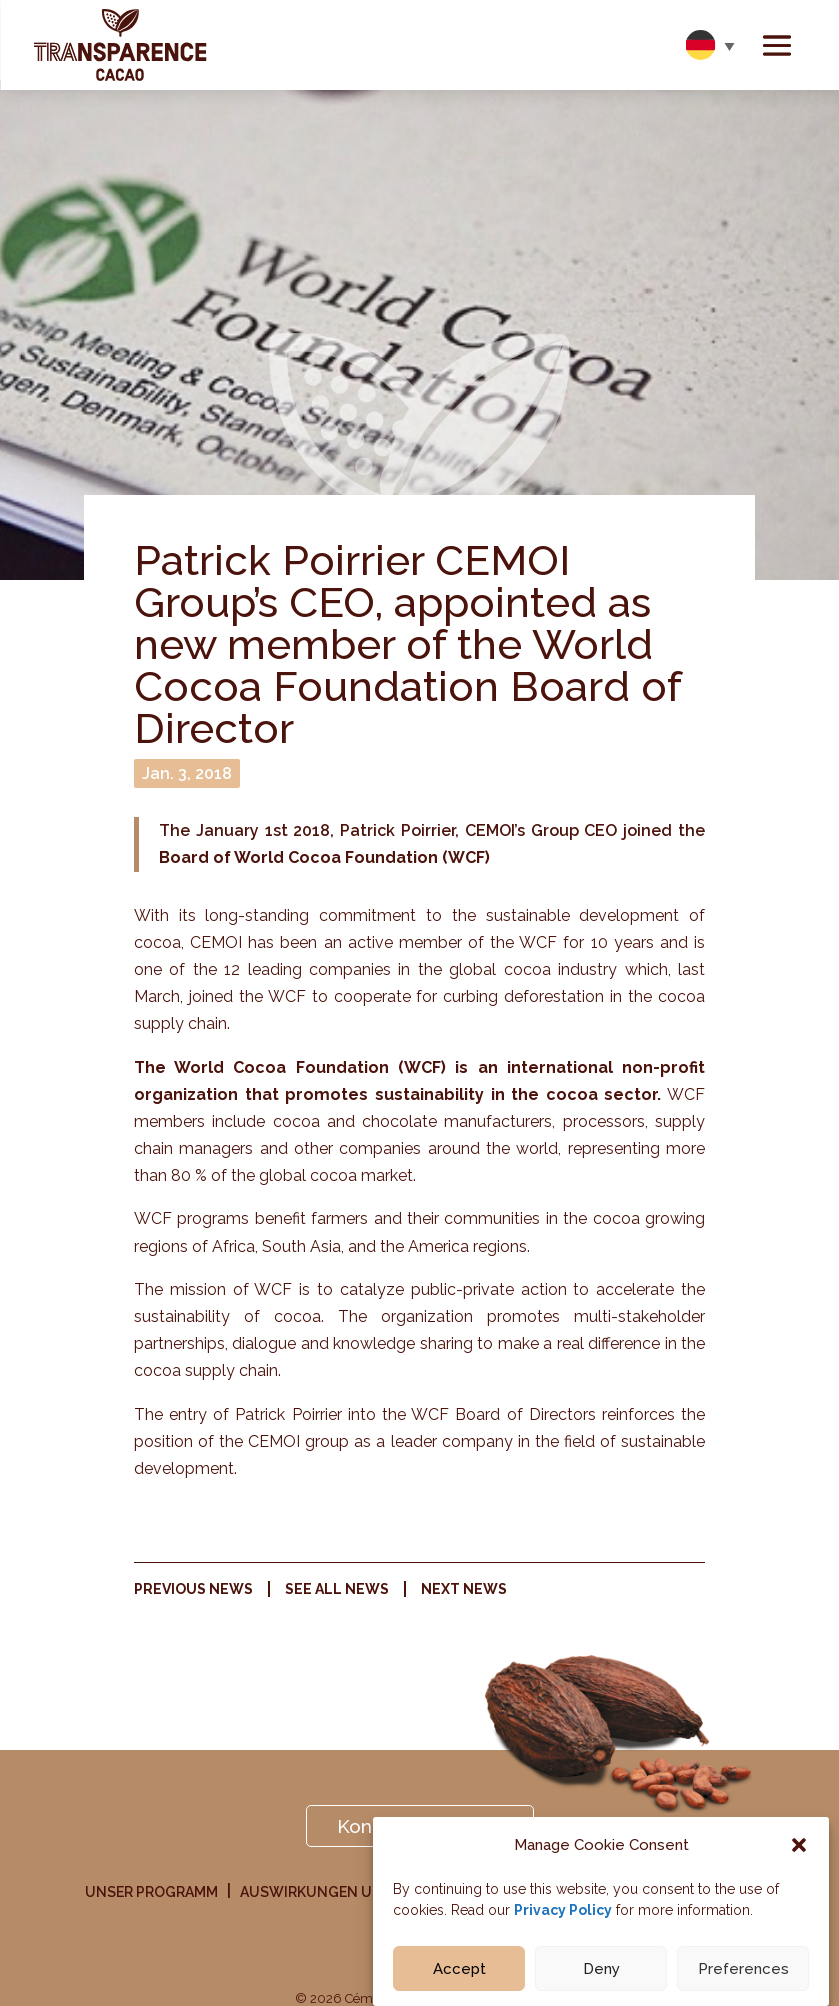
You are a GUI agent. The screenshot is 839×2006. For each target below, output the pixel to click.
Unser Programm (151, 1892)
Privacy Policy (563, 1912)
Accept (459, 1971)
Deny (601, 1971)
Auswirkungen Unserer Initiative (370, 1892)
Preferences (743, 1971)
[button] (799, 1848)
